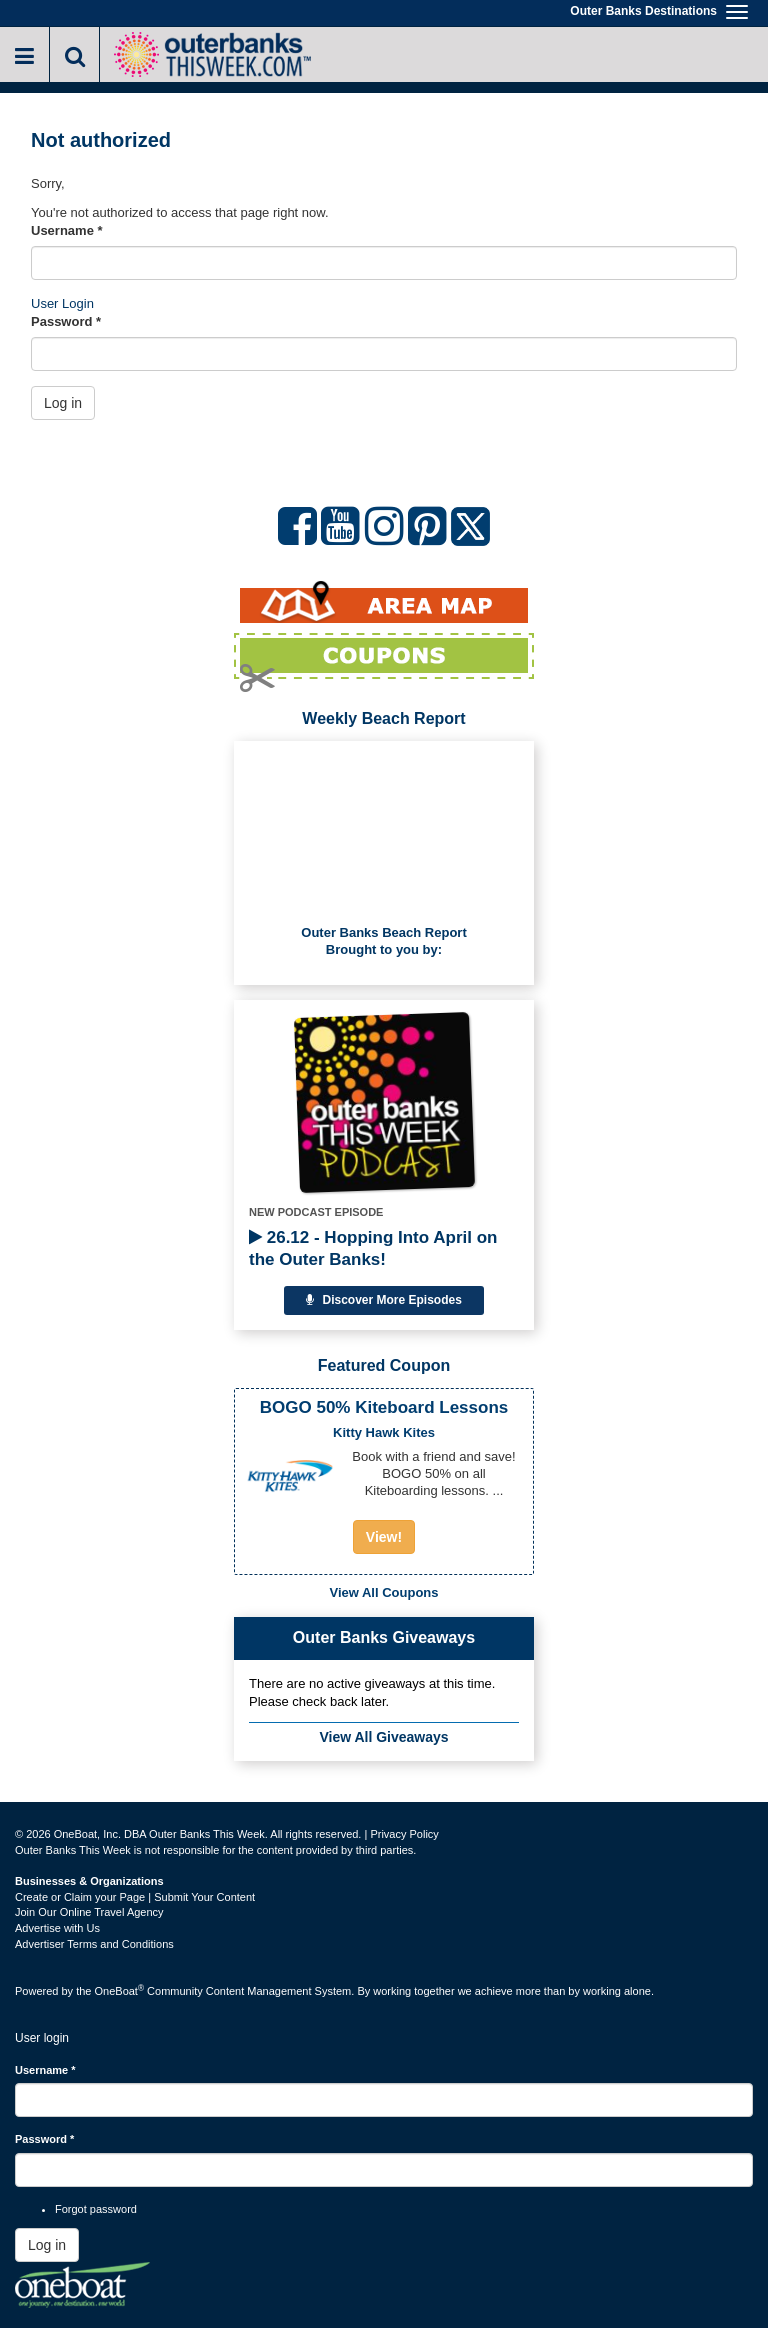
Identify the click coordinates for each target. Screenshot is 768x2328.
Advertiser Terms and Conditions (94, 1944)
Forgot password (96, 2209)
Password (66, 321)
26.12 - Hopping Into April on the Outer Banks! (373, 1248)
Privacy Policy (404, 1834)
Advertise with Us (57, 1928)
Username (67, 230)
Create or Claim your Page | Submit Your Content (135, 1897)
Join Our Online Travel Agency (89, 1912)
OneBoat (120, 1991)
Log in (63, 403)
